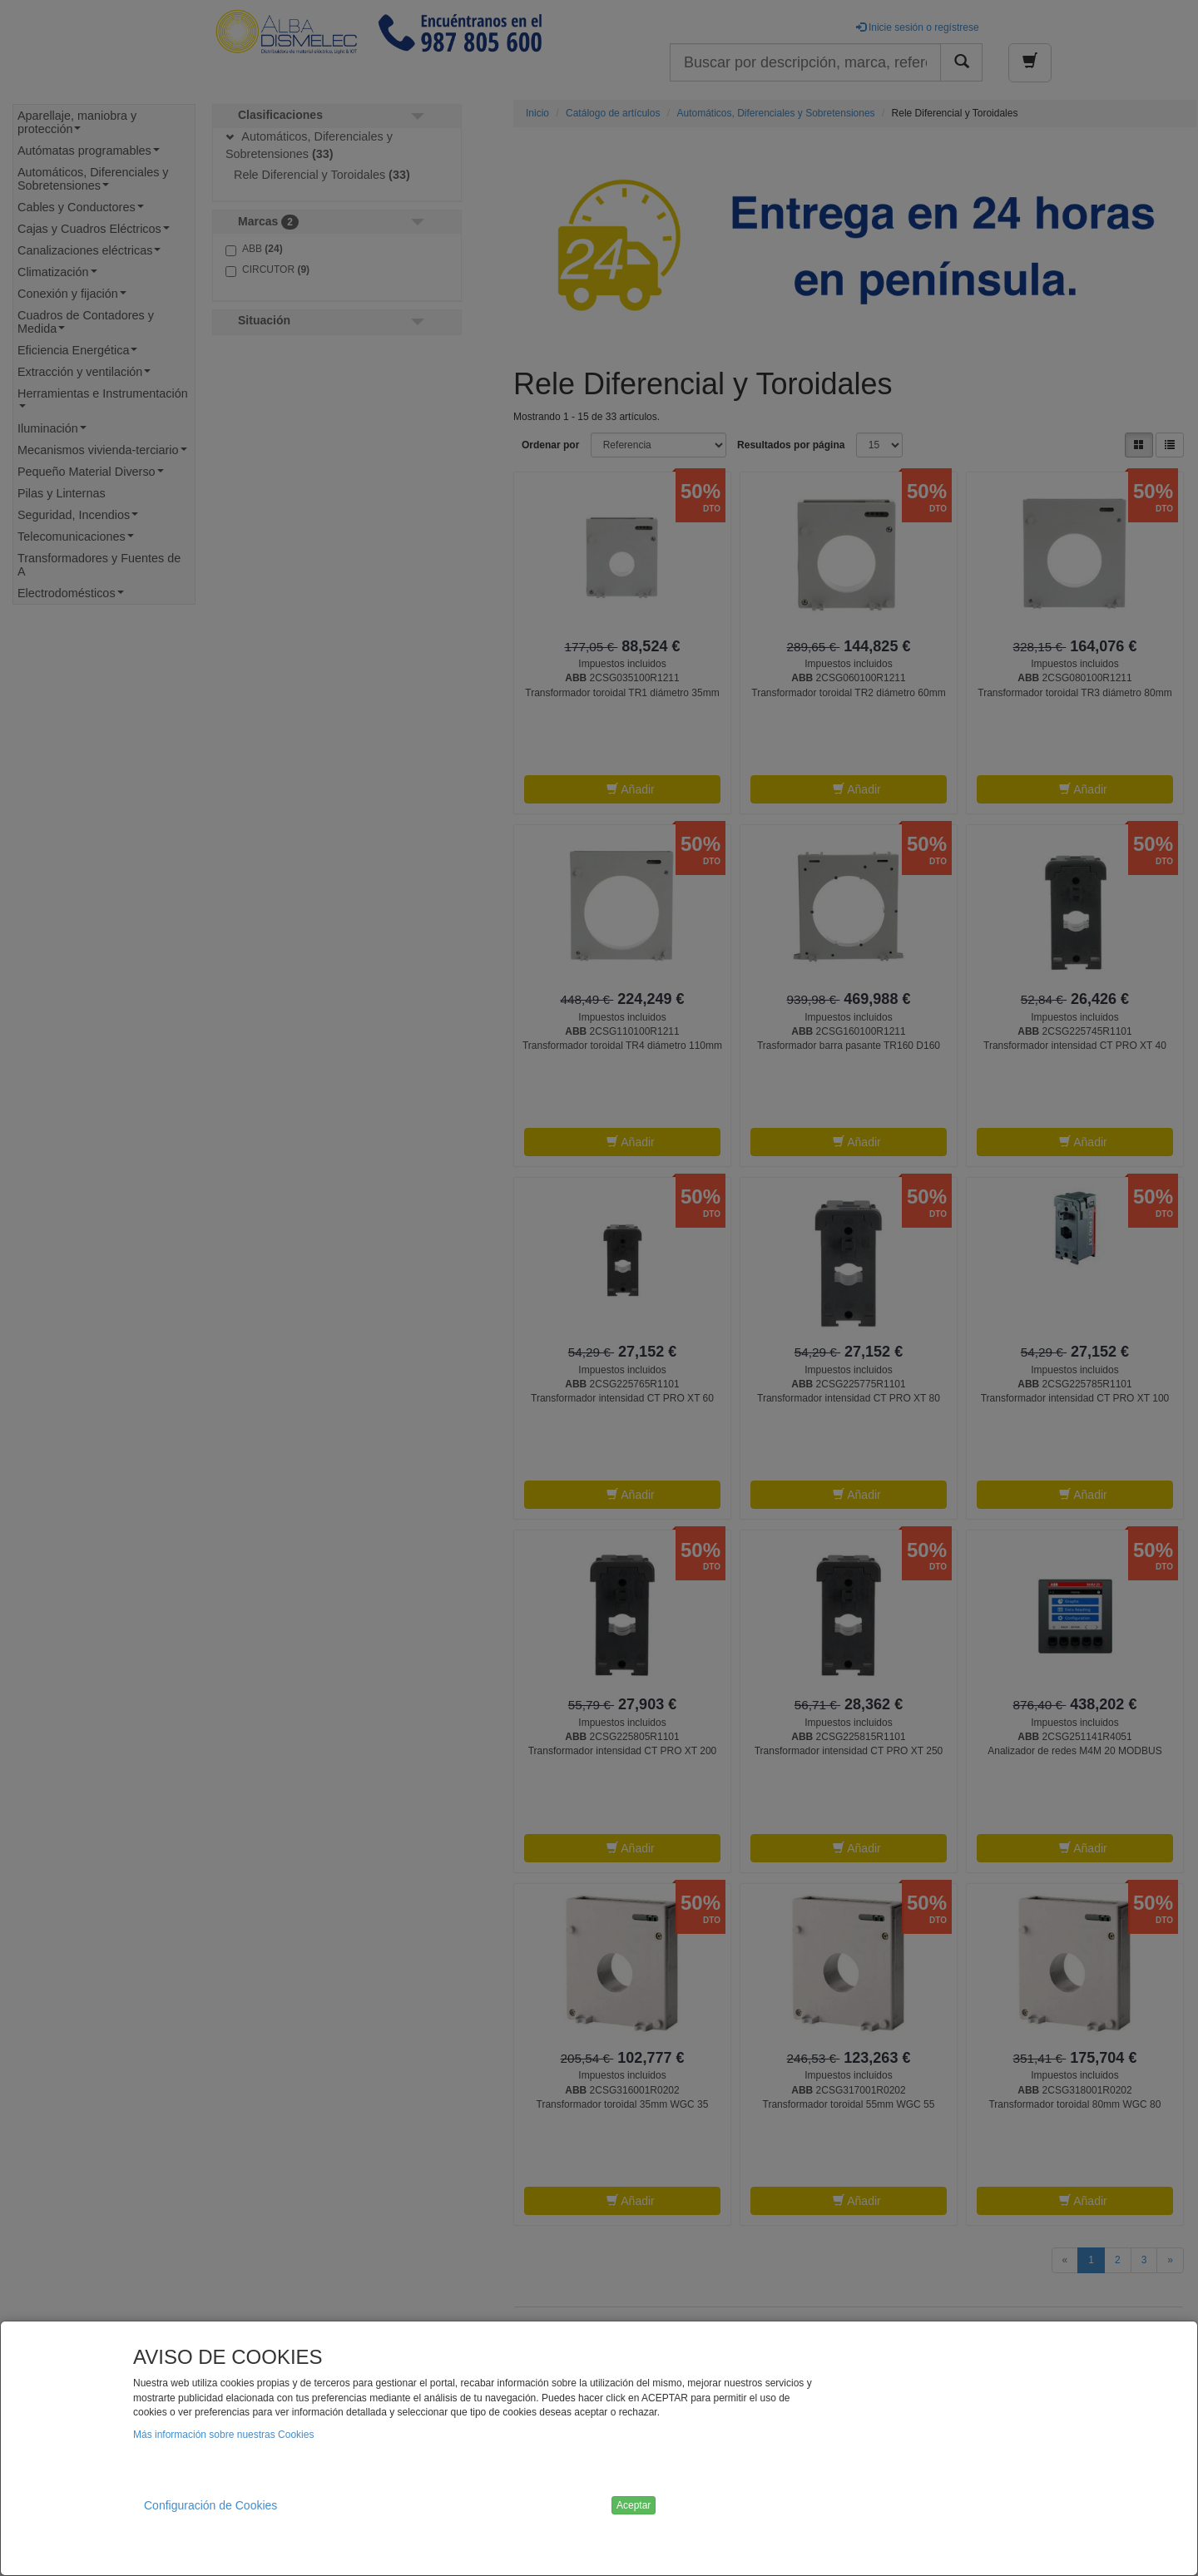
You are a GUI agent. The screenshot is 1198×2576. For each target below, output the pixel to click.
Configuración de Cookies (210, 2505)
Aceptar (633, 2505)
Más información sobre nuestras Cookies (223, 2434)
